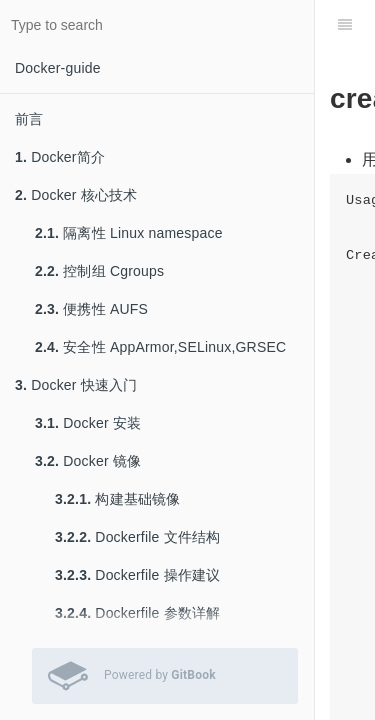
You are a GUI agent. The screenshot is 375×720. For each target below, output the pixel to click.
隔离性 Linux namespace (129, 233)
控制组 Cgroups (99, 271)
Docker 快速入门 (76, 385)
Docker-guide (58, 68)
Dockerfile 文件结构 (137, 537)
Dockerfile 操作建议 (137, 575)
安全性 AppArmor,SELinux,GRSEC (160, 347)
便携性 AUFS (91, 309)
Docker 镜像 (88, 461)
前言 (29, 119)
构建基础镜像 (118, 499)
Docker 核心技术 (76, 195)
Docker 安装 (88, 423)
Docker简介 (60, 157)
